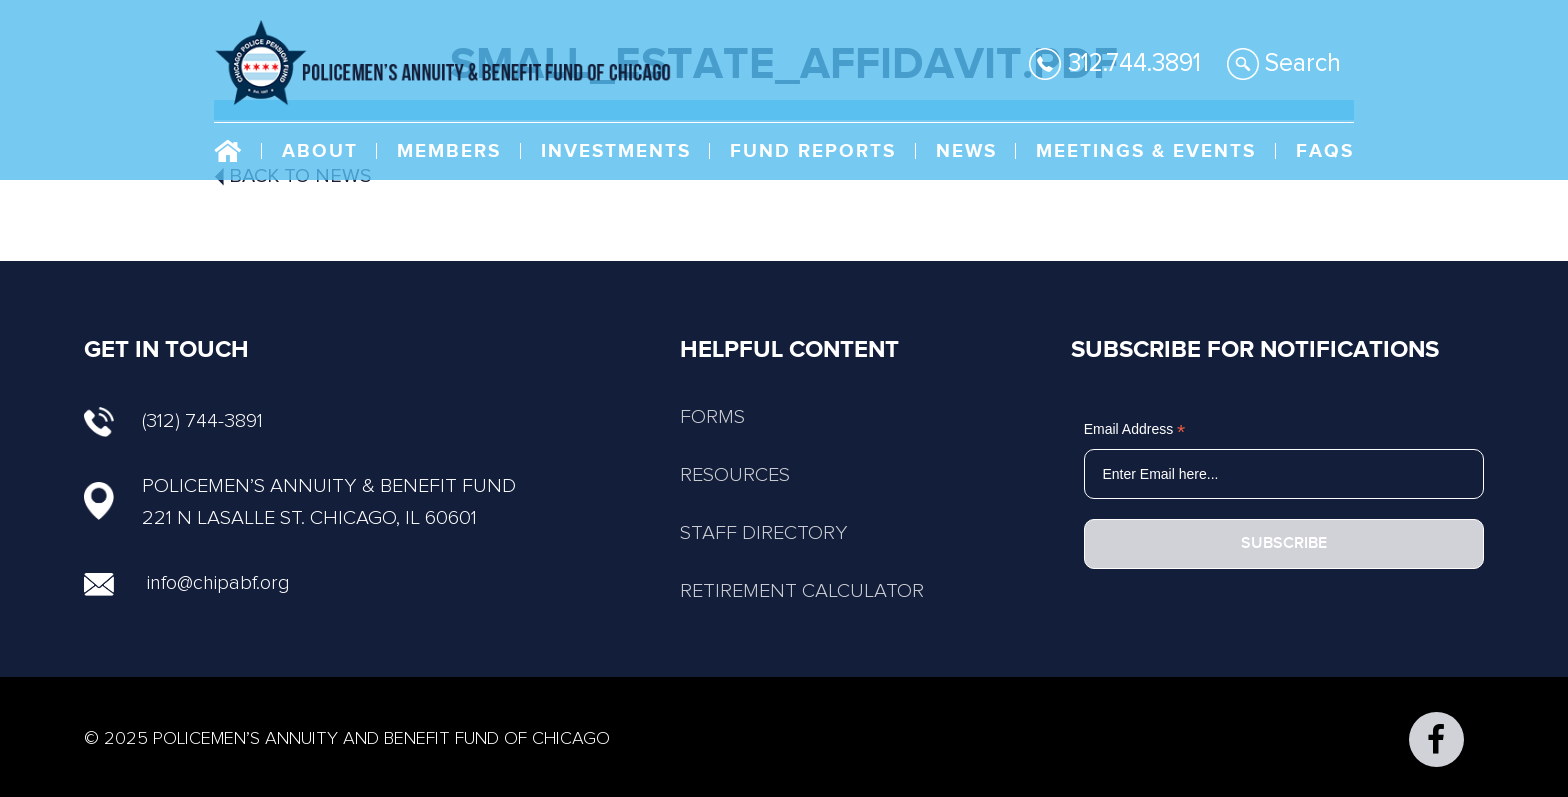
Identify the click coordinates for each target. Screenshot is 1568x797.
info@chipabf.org (218, 583)
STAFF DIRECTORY (764, 533)
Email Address (1135, 429)
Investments (616, 151)
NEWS (966, 151)
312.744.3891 (1115, 63)
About (320, 151)
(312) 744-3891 (173, 421)
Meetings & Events (1146, 151)
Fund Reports (813, 151)
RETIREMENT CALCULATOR (802, 591)
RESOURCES (735, 475)
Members (449, 151)
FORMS (712, 417)
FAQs (1325, 151)
